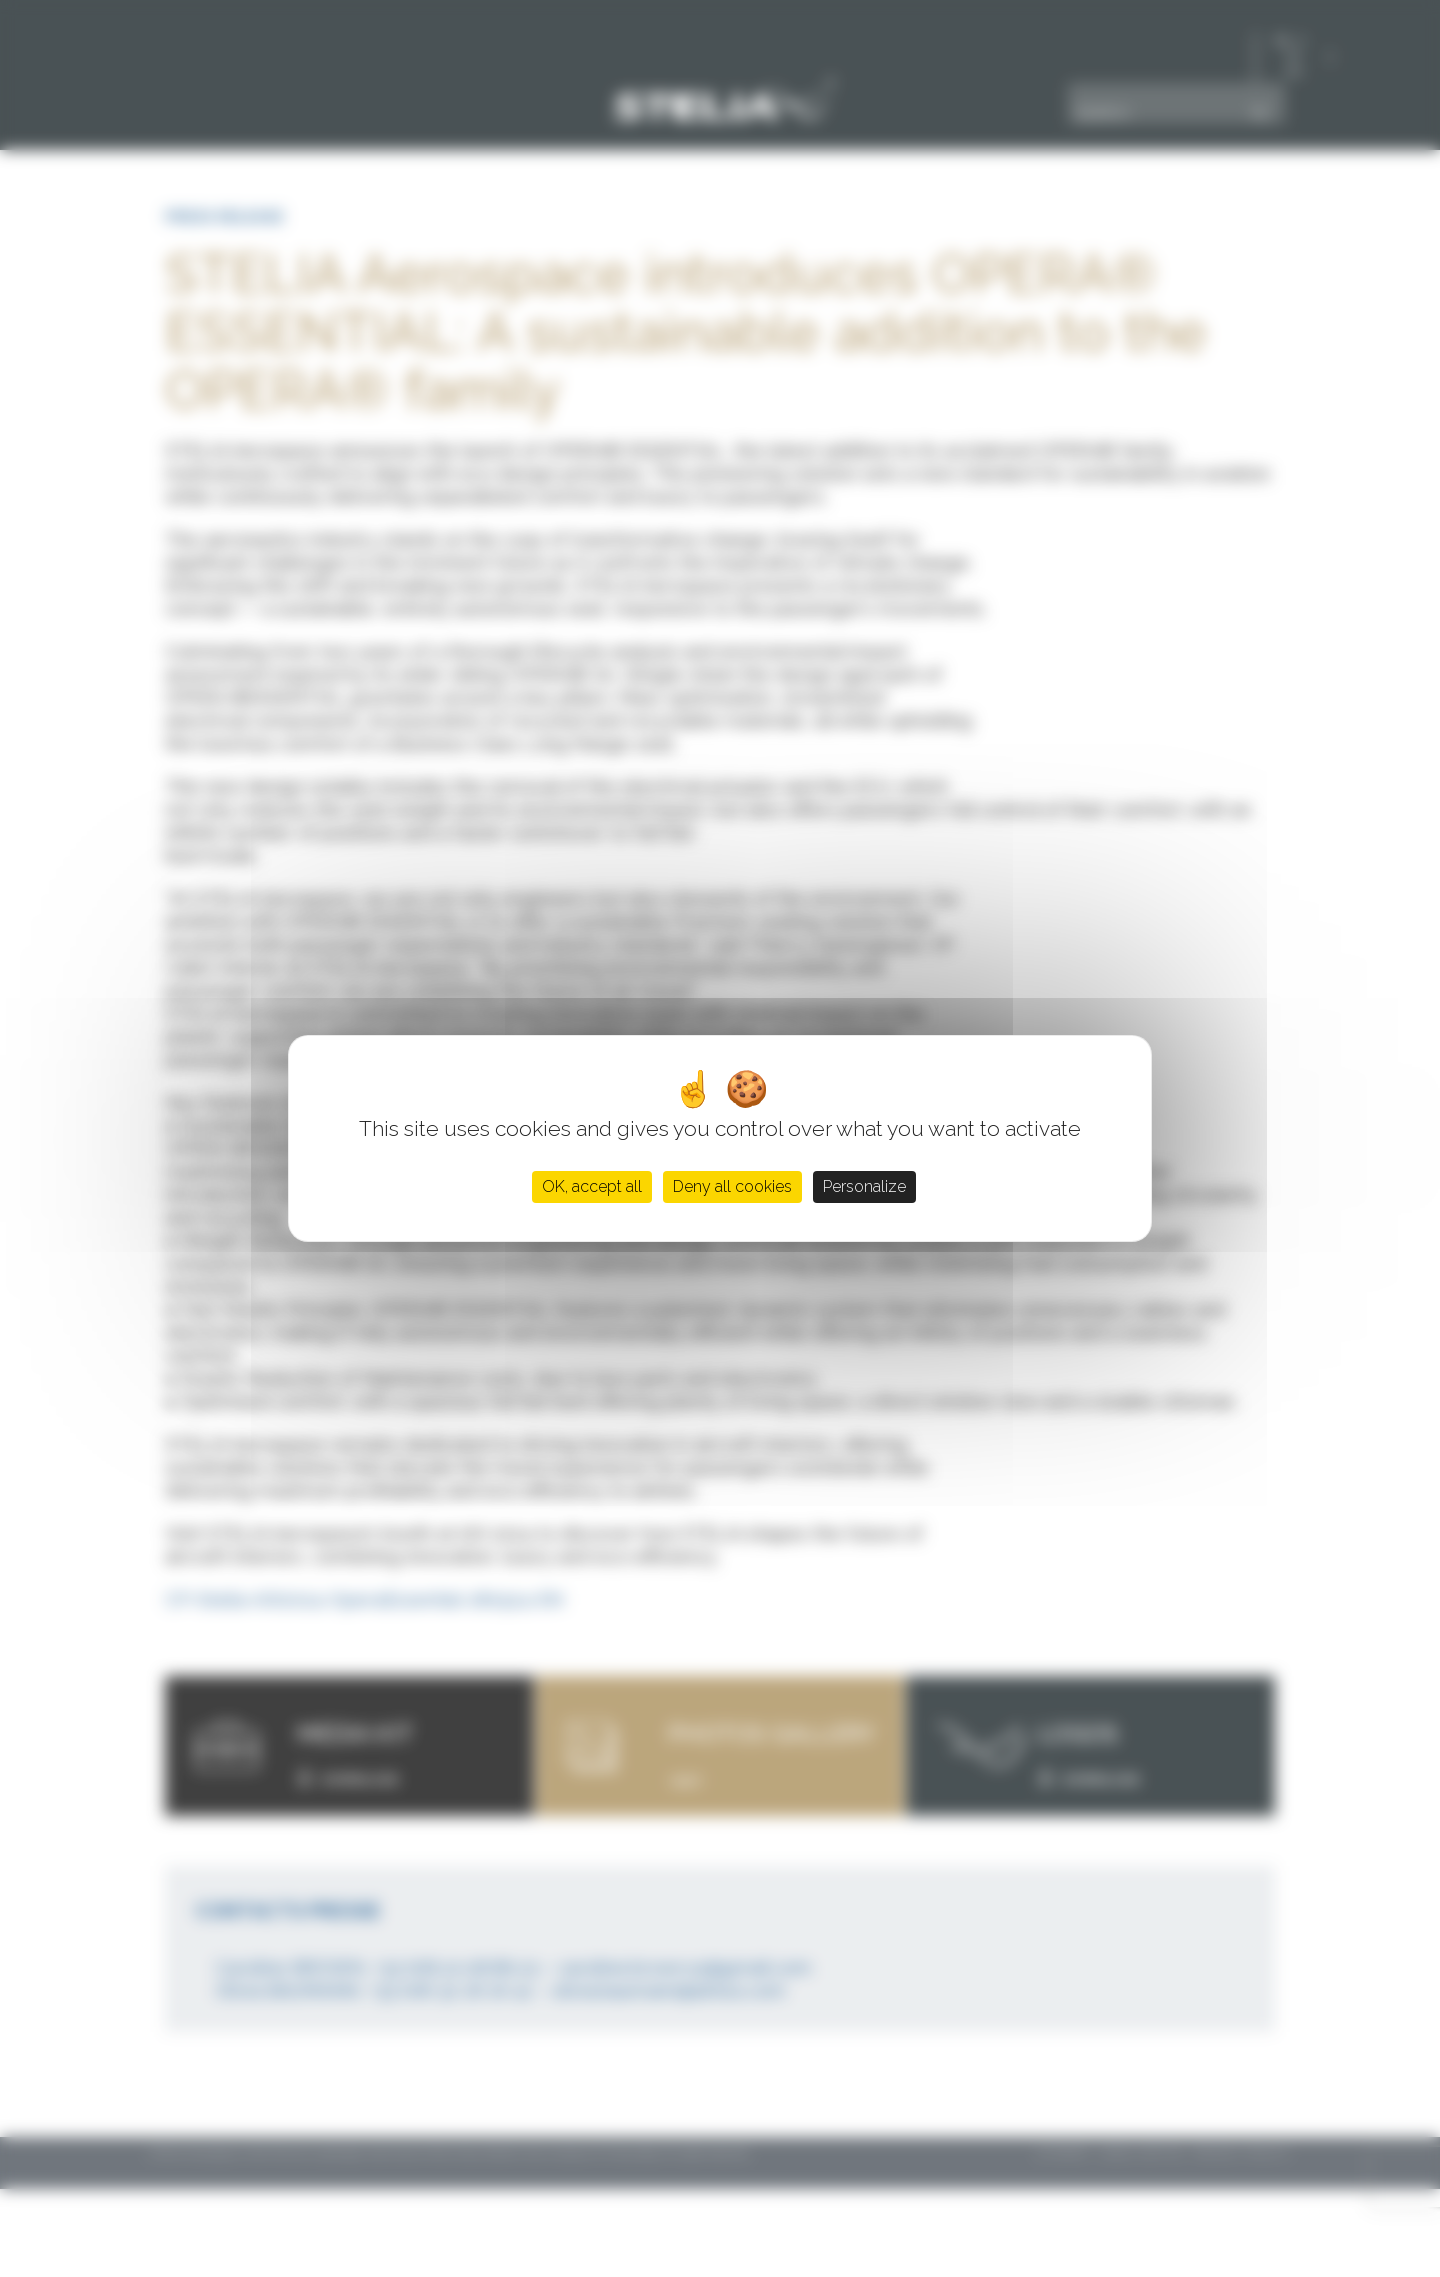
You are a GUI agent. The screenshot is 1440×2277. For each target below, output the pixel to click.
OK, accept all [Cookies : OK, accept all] (592, 1186)
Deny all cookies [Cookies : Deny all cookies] (732, 1186)
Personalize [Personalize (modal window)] (864, 1186)
